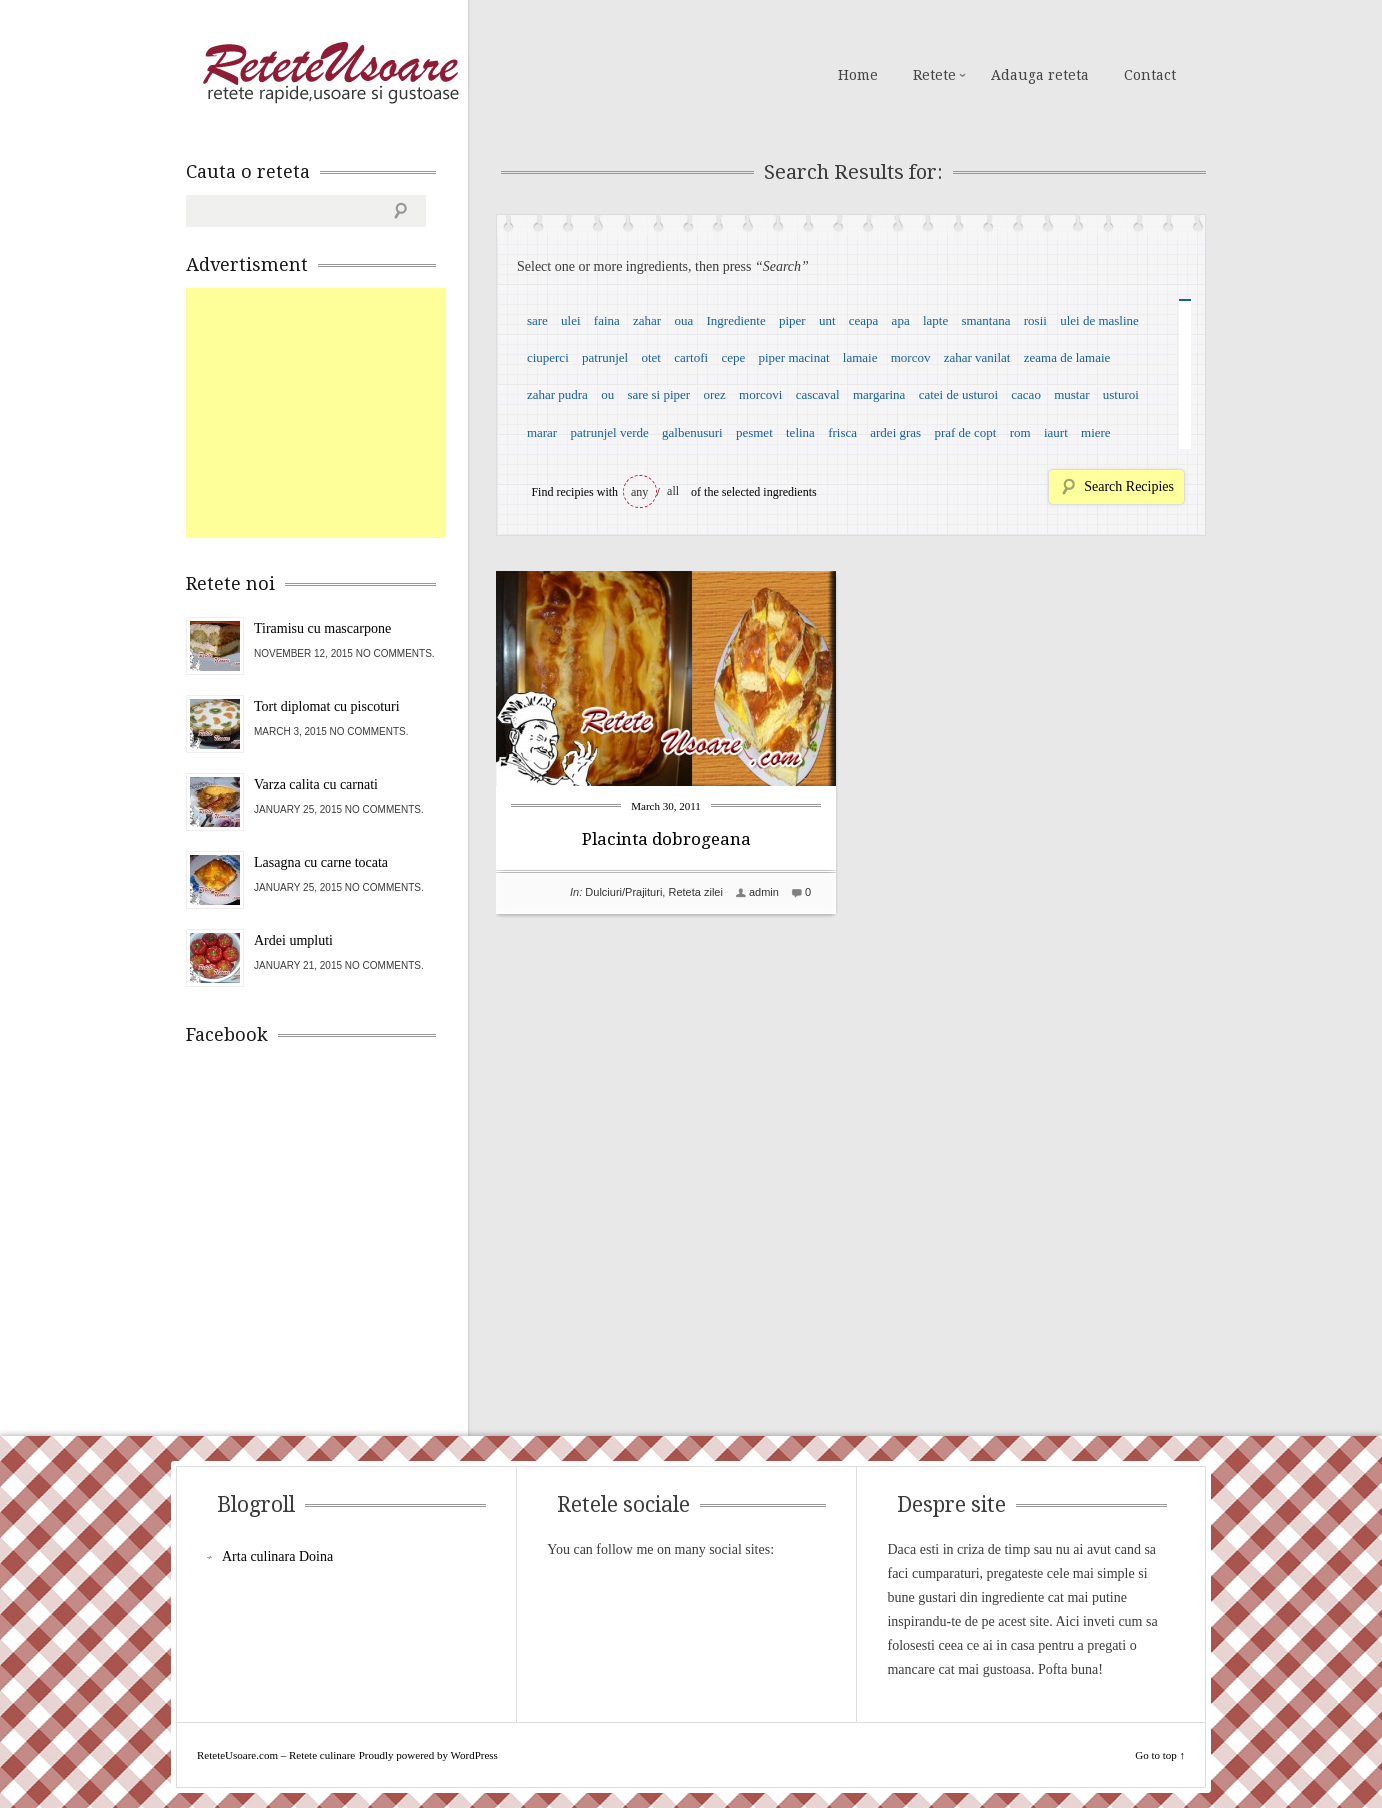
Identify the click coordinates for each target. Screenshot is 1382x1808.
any (639, 492)
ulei (571, 320)
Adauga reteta (1040, 75)
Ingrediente (735, 320)
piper (792, 320)
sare (537, 320)
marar (542, 432)
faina (607, 320)
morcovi (760, 394)
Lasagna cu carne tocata (321, 862)
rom (1020, 432)
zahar (647, 320)
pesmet (754, 432)
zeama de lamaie (1067, 357)
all (673, 491)
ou (607, 394)
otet (651, 357)
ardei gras (895, 432)
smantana (985, 320)
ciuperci (548, 357)
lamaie (860, 357)
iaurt (1056, 432)
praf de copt (965, 432)
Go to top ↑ (1160, 1755)
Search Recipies (1129, 486)
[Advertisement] (336, 413)
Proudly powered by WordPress (428, 1755)
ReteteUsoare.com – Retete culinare (330, 73)
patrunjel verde (609, 432)
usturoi (1121, 394)
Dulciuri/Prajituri (623, 892)
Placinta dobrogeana (666, 839)
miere (1096, 432)
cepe (733, 357)
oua (683, 320)
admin (764, 892)
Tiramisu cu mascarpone (322, 628)
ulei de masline (1099, 320)
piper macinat (793, 357)
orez (714, 394)
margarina (879, 394)
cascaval (818, 394)
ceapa (864, 320)
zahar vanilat (977, 357)
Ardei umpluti (293, 940)
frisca (842, 432)
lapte (935, 320)
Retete (934, 75)
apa (901, 320)
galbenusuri (692, 432)
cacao (1026, 394)
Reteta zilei (695, 892)
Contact (1150, 75)
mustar (1071, 394)
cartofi (691, 357)
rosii (1035, 320)
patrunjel (605, 357)
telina (800, 432)
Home (858, 75)
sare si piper (658, 394)
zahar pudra (557, 394)
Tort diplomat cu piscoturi (327, 706)
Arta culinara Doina (277, 1556)
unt (827, 320)
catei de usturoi (958, 394)
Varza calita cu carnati (316, 784)
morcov (911, 357)
